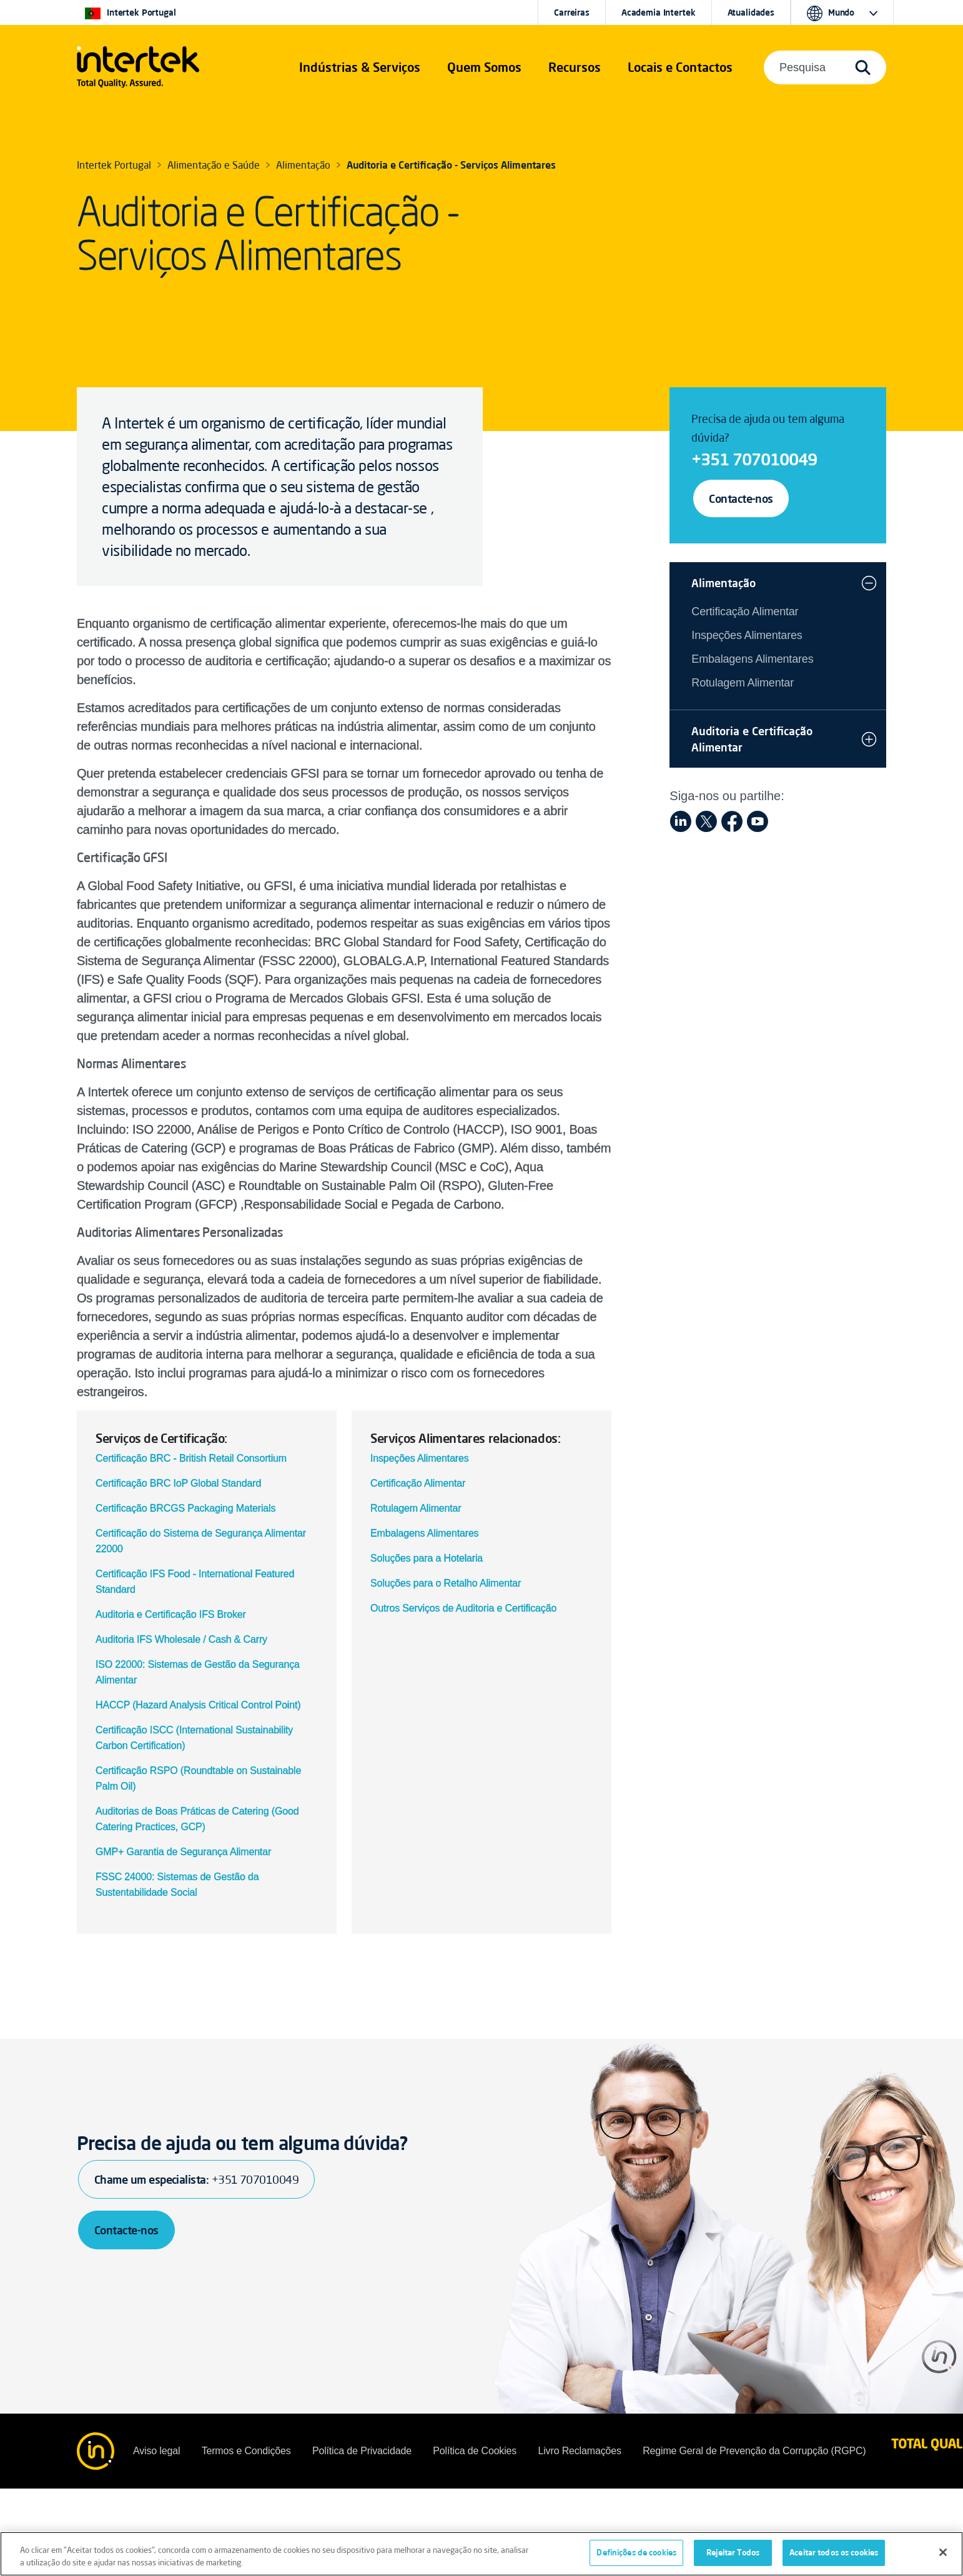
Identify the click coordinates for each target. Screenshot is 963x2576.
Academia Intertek (658, 12)
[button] (359, 67)
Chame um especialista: (196, 2179)
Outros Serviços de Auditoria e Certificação (463, 1608)
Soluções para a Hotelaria (426, 1558)
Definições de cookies (636, 2557)
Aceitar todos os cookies (833, 2557)
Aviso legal (156, 2450)
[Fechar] (943, 2556)
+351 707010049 (754, 459)
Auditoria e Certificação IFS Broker (171, 1614)
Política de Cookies (474, 2450)
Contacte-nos (741, 498)
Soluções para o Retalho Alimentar (445, 1583)
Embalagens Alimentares (424, 1533)
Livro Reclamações (579, 2450)
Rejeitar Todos (732, 2557)
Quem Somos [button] (484, 67)
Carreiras (572, 12)
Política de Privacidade (362, 2450)
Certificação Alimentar (417, 1483)
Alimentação (723, 583)
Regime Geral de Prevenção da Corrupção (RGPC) (754, 2450)
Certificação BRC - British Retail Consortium (191, 1458)
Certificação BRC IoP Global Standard (178, 1483)
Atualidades (751, 12)
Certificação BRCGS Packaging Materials (185, 1508)
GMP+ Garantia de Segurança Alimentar (183, 1851)
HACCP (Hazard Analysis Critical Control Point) (198, 1705)
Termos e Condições (246, 2450)
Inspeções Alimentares (419, 1458)
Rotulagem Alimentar (415, 1508)
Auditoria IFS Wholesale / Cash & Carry (181, 1639)
